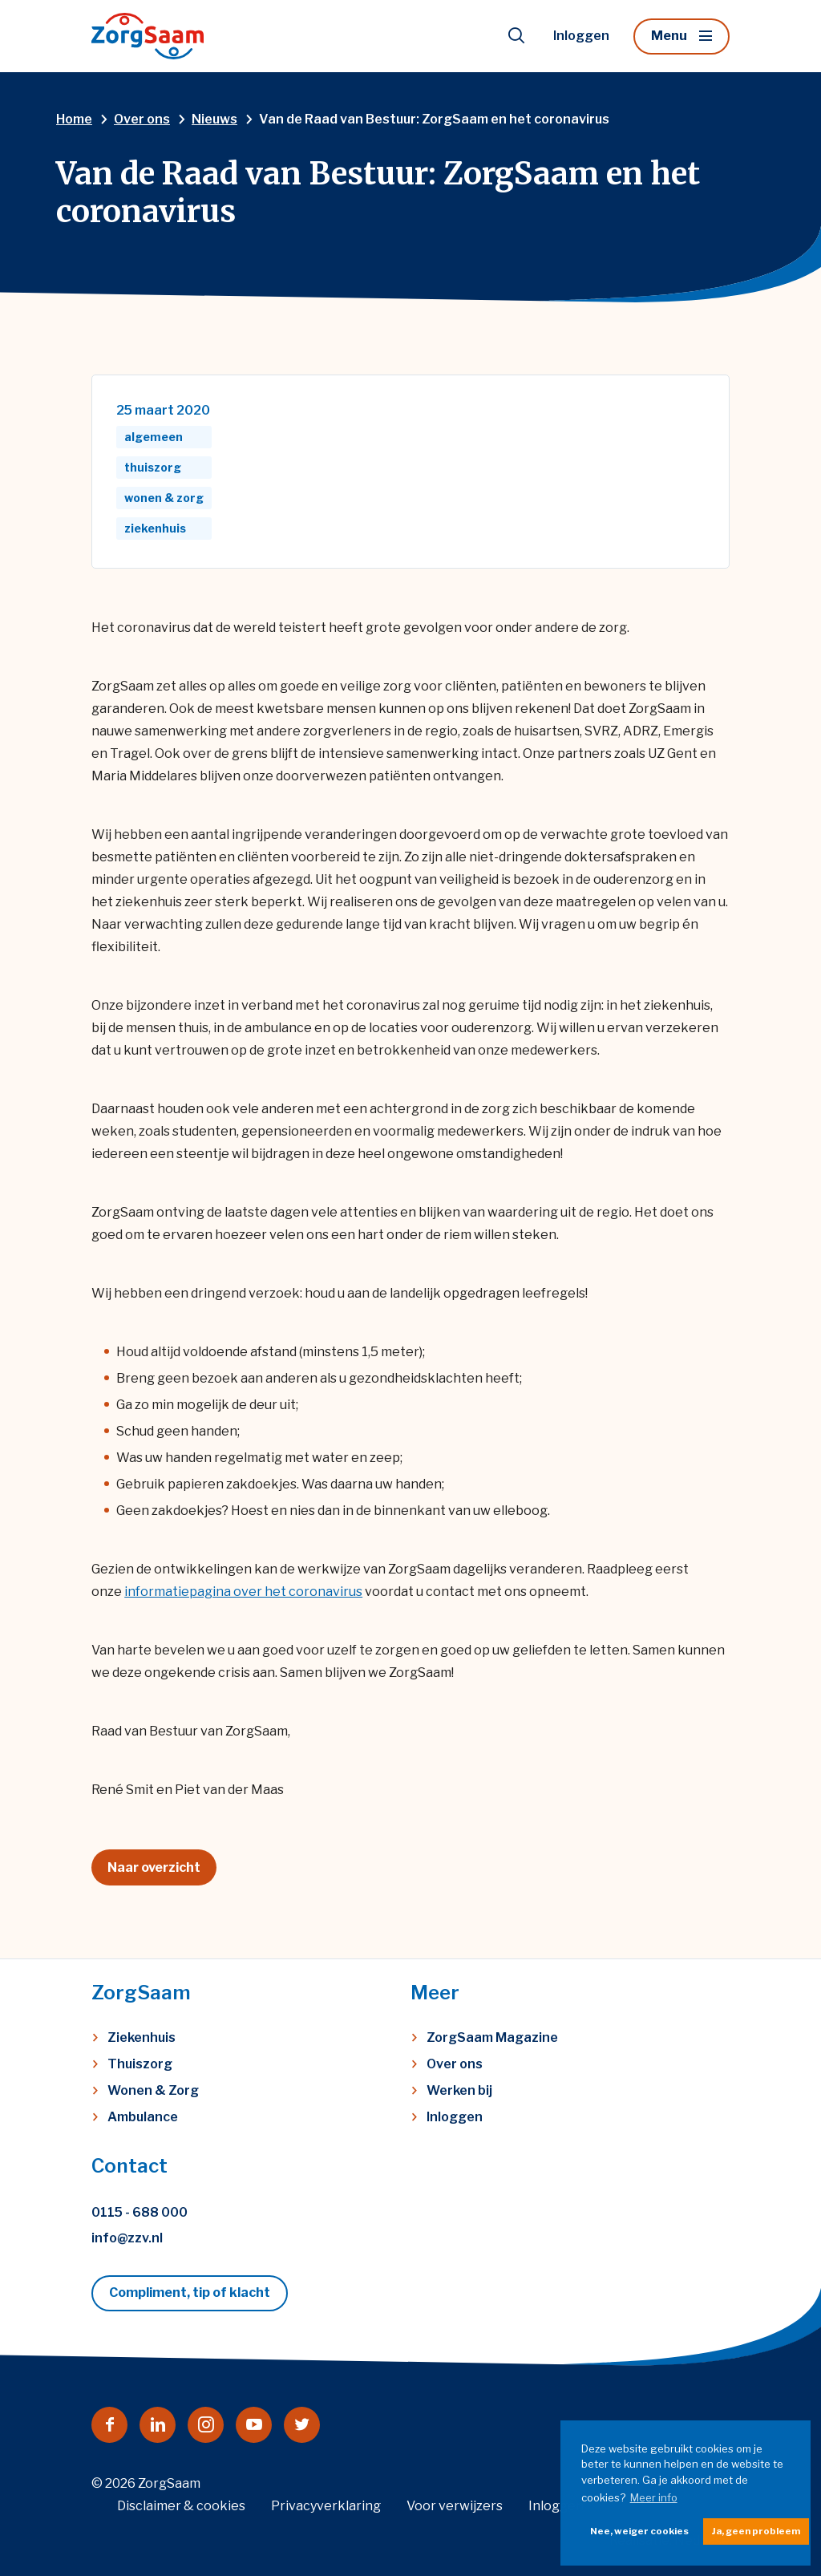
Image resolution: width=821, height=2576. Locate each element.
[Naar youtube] (254, 2425)
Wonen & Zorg (153, 2090)
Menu (669, 35)
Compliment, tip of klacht (189, 2292)
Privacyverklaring (326, 2505)
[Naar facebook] (109, 2425)
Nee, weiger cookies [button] (639, 2531)
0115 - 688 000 (139, 2212)
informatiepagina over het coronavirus (243, 1591)
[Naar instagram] (206, 2425)
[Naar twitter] (302, 2425)
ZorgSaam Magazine (492, 2037)
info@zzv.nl (127, 2238)
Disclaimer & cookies (181, 2505)
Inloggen (581, 35)
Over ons (455, 2064)
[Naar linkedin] (158, 2425)
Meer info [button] (653, 2497)
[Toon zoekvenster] (516, 36)
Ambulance (142, 2116)
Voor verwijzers (454, 2505)
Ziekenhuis (141, 2037)
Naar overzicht (153, 1867)
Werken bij (459, 2090)
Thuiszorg (139, 2064)
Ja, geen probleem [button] (756, 2531)
